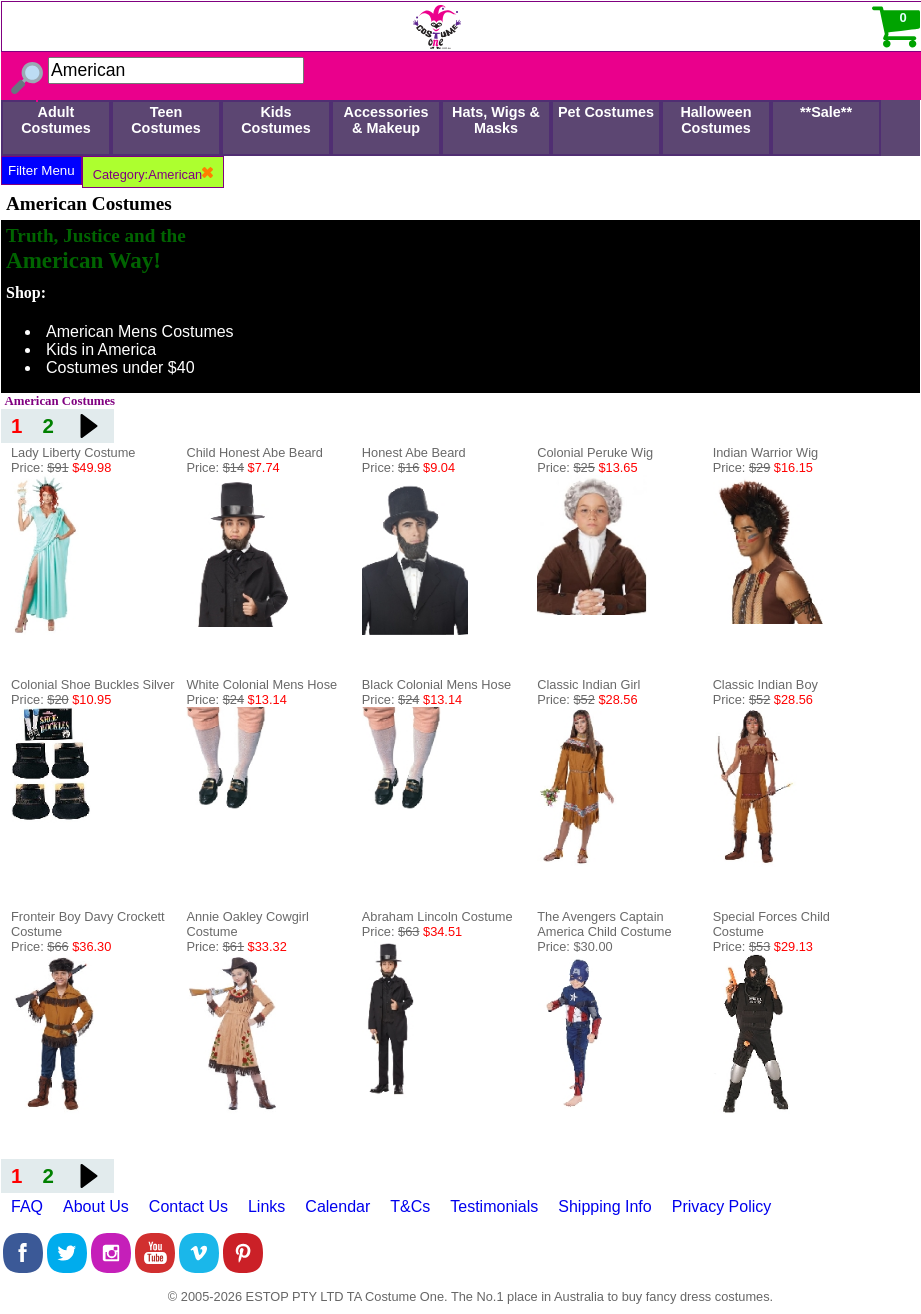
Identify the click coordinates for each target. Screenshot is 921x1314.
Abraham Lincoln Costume (437, 916)
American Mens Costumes (140, 331)
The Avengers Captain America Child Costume (604, 924)
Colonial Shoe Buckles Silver (93, 684)
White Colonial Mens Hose (261, 684)
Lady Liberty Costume (73, 452)
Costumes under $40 (120, 367)
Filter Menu (41, 170)
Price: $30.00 (574, 946)
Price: (61, 467)
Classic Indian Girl (588, 684)
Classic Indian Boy (765, 684)
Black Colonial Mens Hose (436, 684)
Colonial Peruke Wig (595, 452)
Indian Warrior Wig (765, 452)
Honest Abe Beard (414, 452)
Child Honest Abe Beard (254, 452)
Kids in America (101, 349)
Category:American (153, 174)
